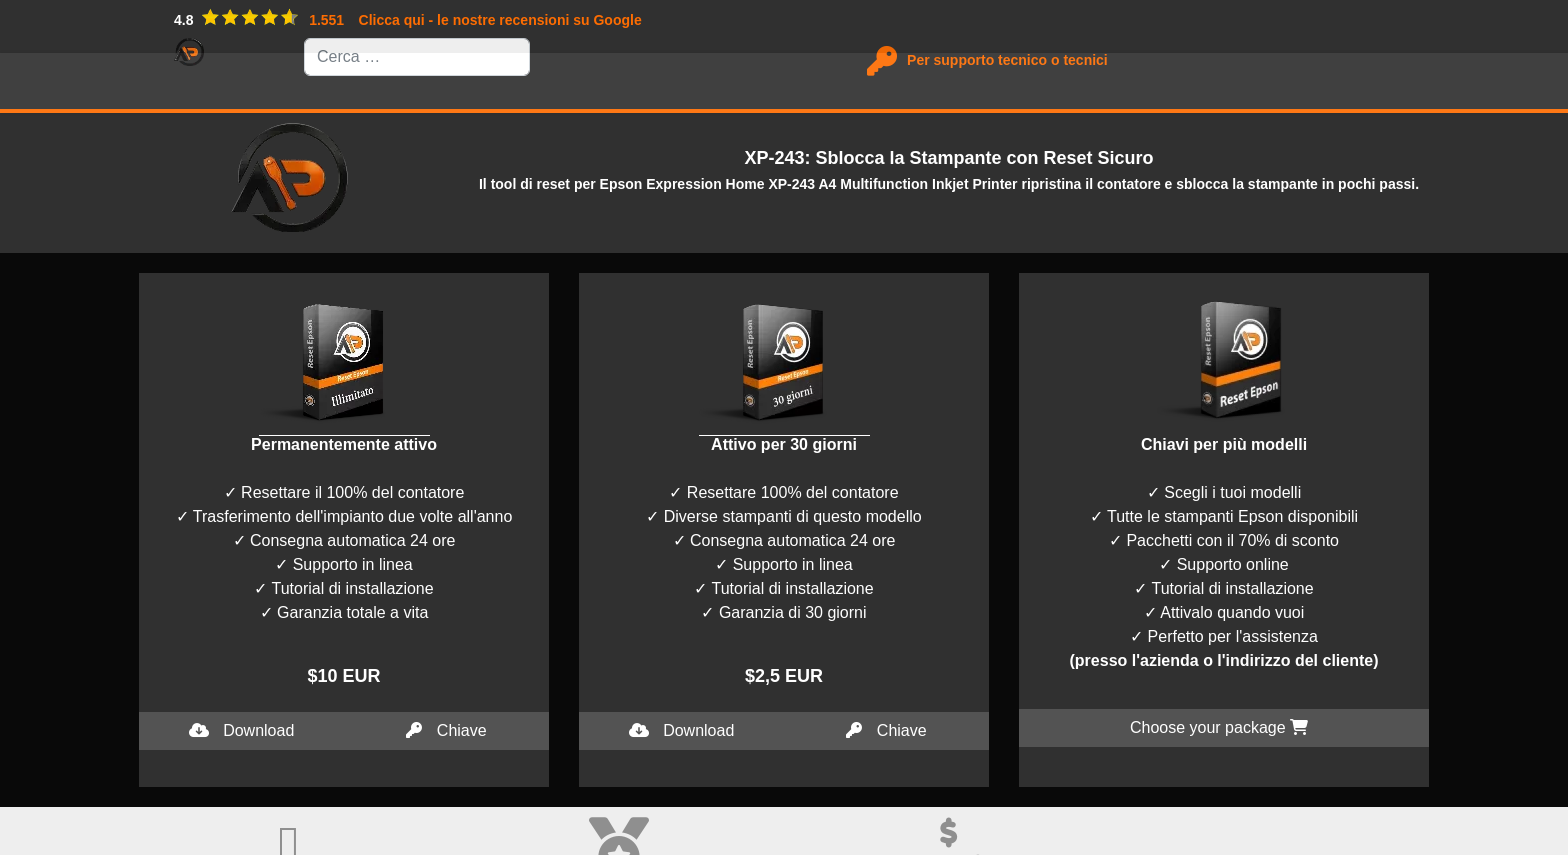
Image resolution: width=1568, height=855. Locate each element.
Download (242, 730)
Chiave (446, 730)
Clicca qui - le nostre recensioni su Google (500, 20)
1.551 (326, 20)
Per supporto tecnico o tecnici (1001, 60)
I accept (28, 842)
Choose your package (1219, 727)
